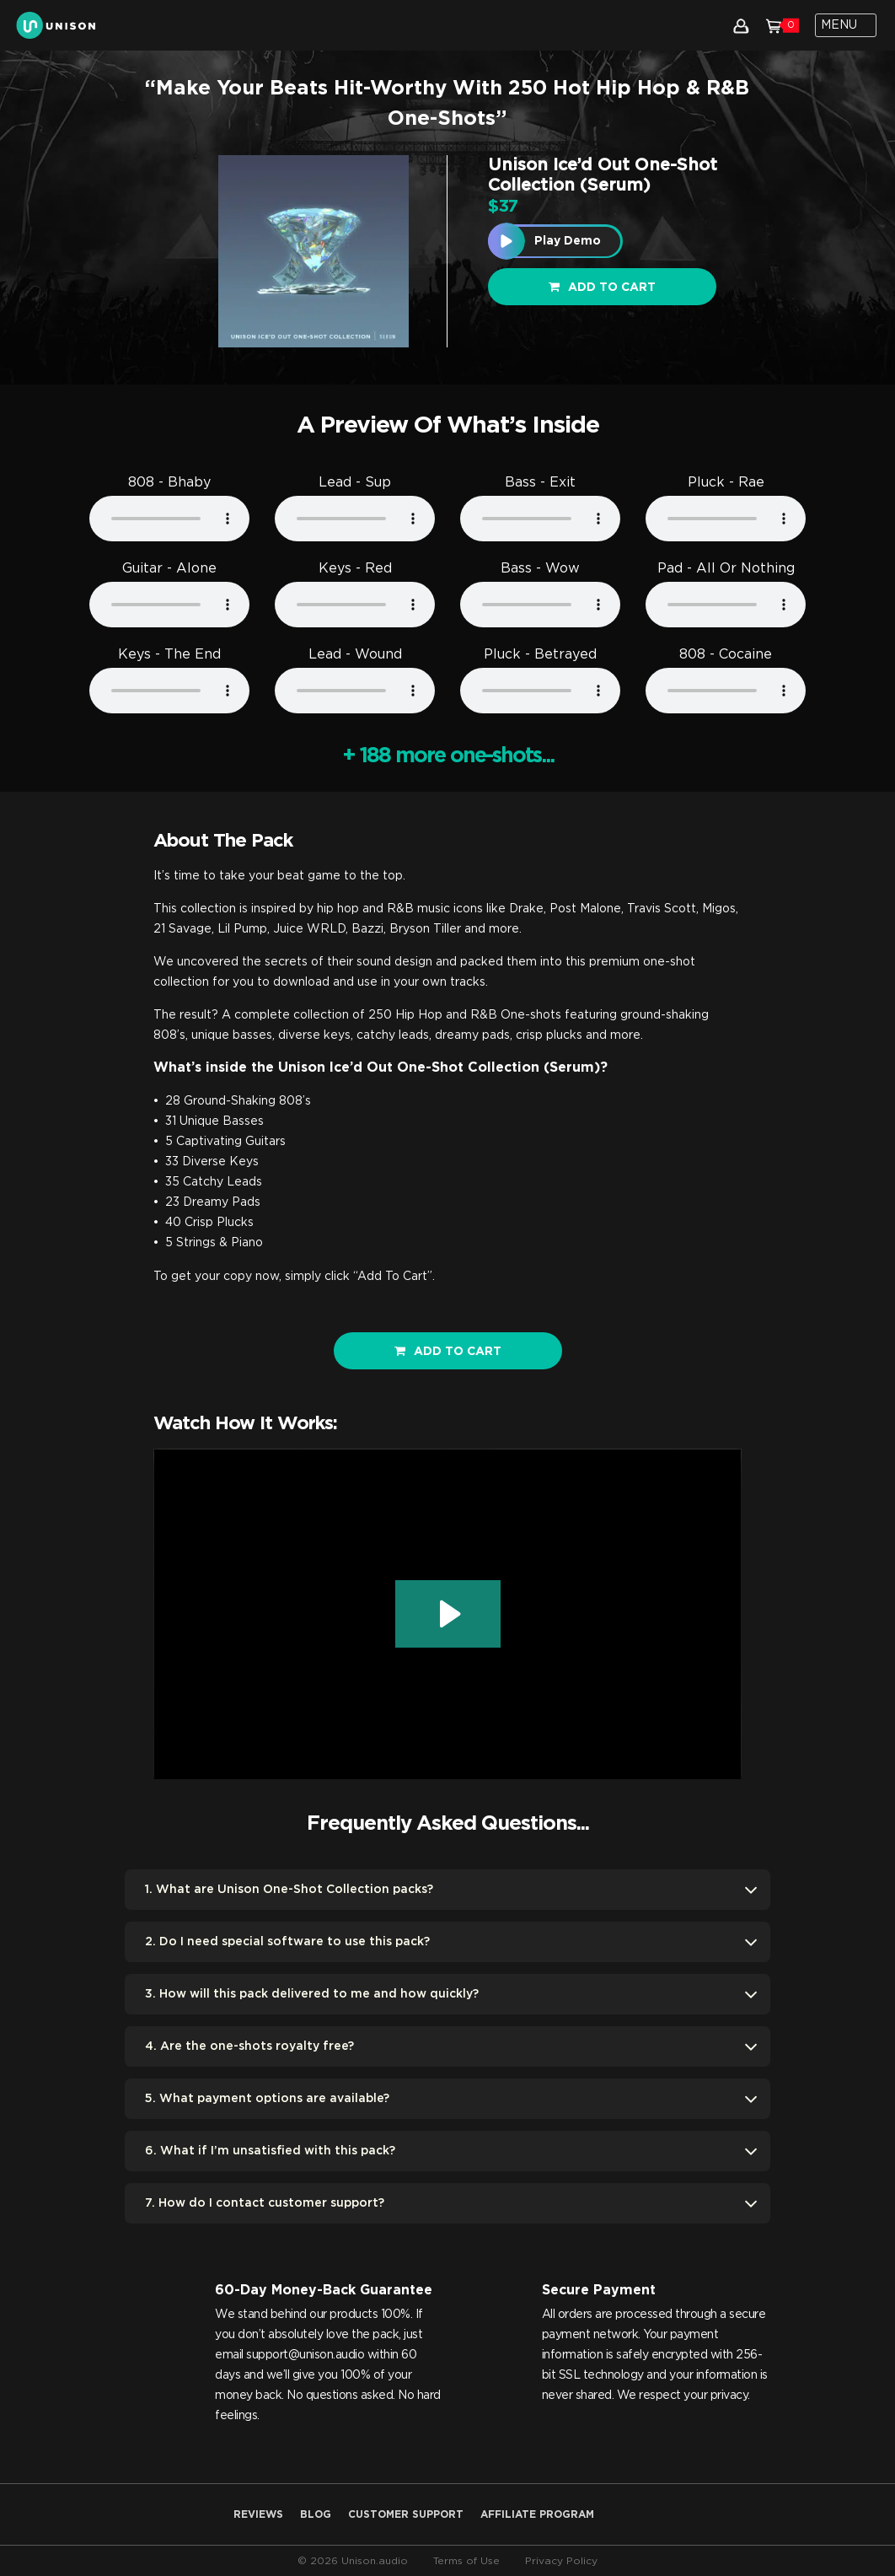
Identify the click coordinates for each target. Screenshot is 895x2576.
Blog (315, 2514)
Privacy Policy (561, 2561)
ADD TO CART (447, 1351)
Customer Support (406, 2514)
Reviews (258, 2514)
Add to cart (602, 287)
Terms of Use (466, 2561)
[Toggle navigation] (845, 25)
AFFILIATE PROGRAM (537, 2514)
